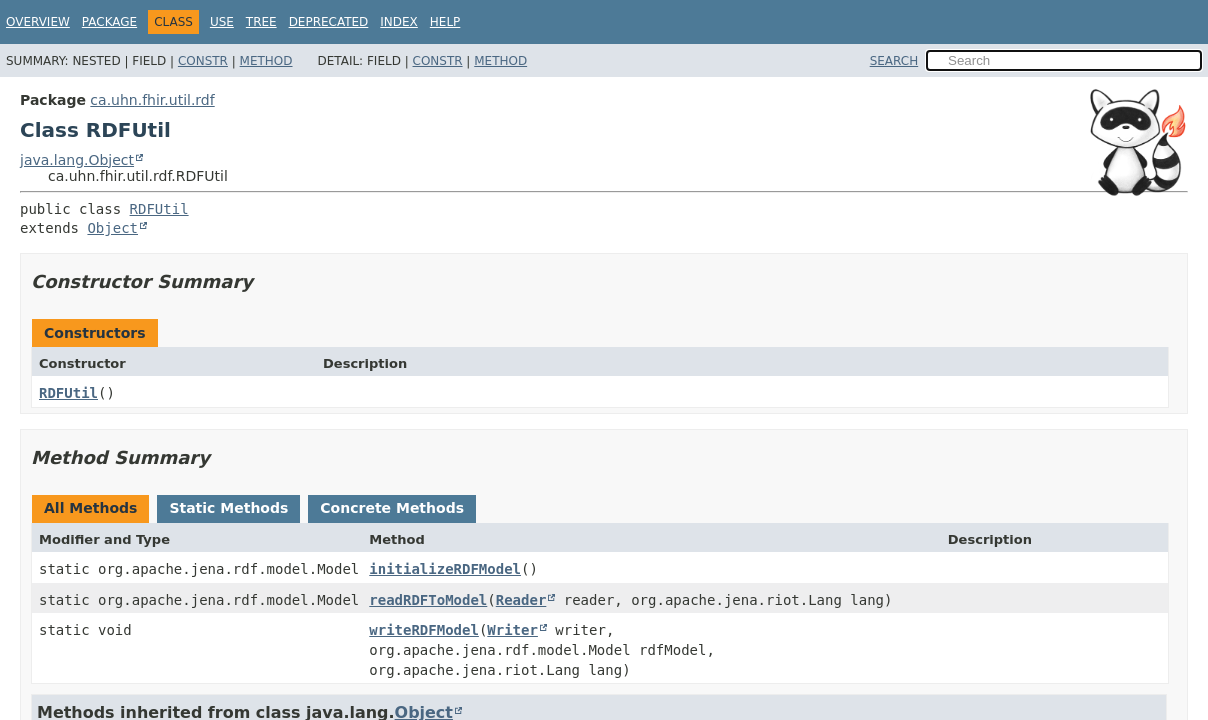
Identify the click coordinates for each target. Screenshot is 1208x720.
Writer (512, 630)
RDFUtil (159, 209)
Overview (38, 22)
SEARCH (894, 61)
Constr (203, 61)
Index (399, 22)
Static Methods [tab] (228, 508)
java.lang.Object (77, 160)
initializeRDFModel (445, 569)
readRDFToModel (428, 600)
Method (266, 61)
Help (445, 22)
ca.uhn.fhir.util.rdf (152, 100)
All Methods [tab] (90, 508)
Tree (261, 22)
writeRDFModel (424, 630)
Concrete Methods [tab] (392, 508)
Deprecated (329, 22)
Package (109, 22)
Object (112, 228)
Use (222, 22)
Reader (521, 600)
